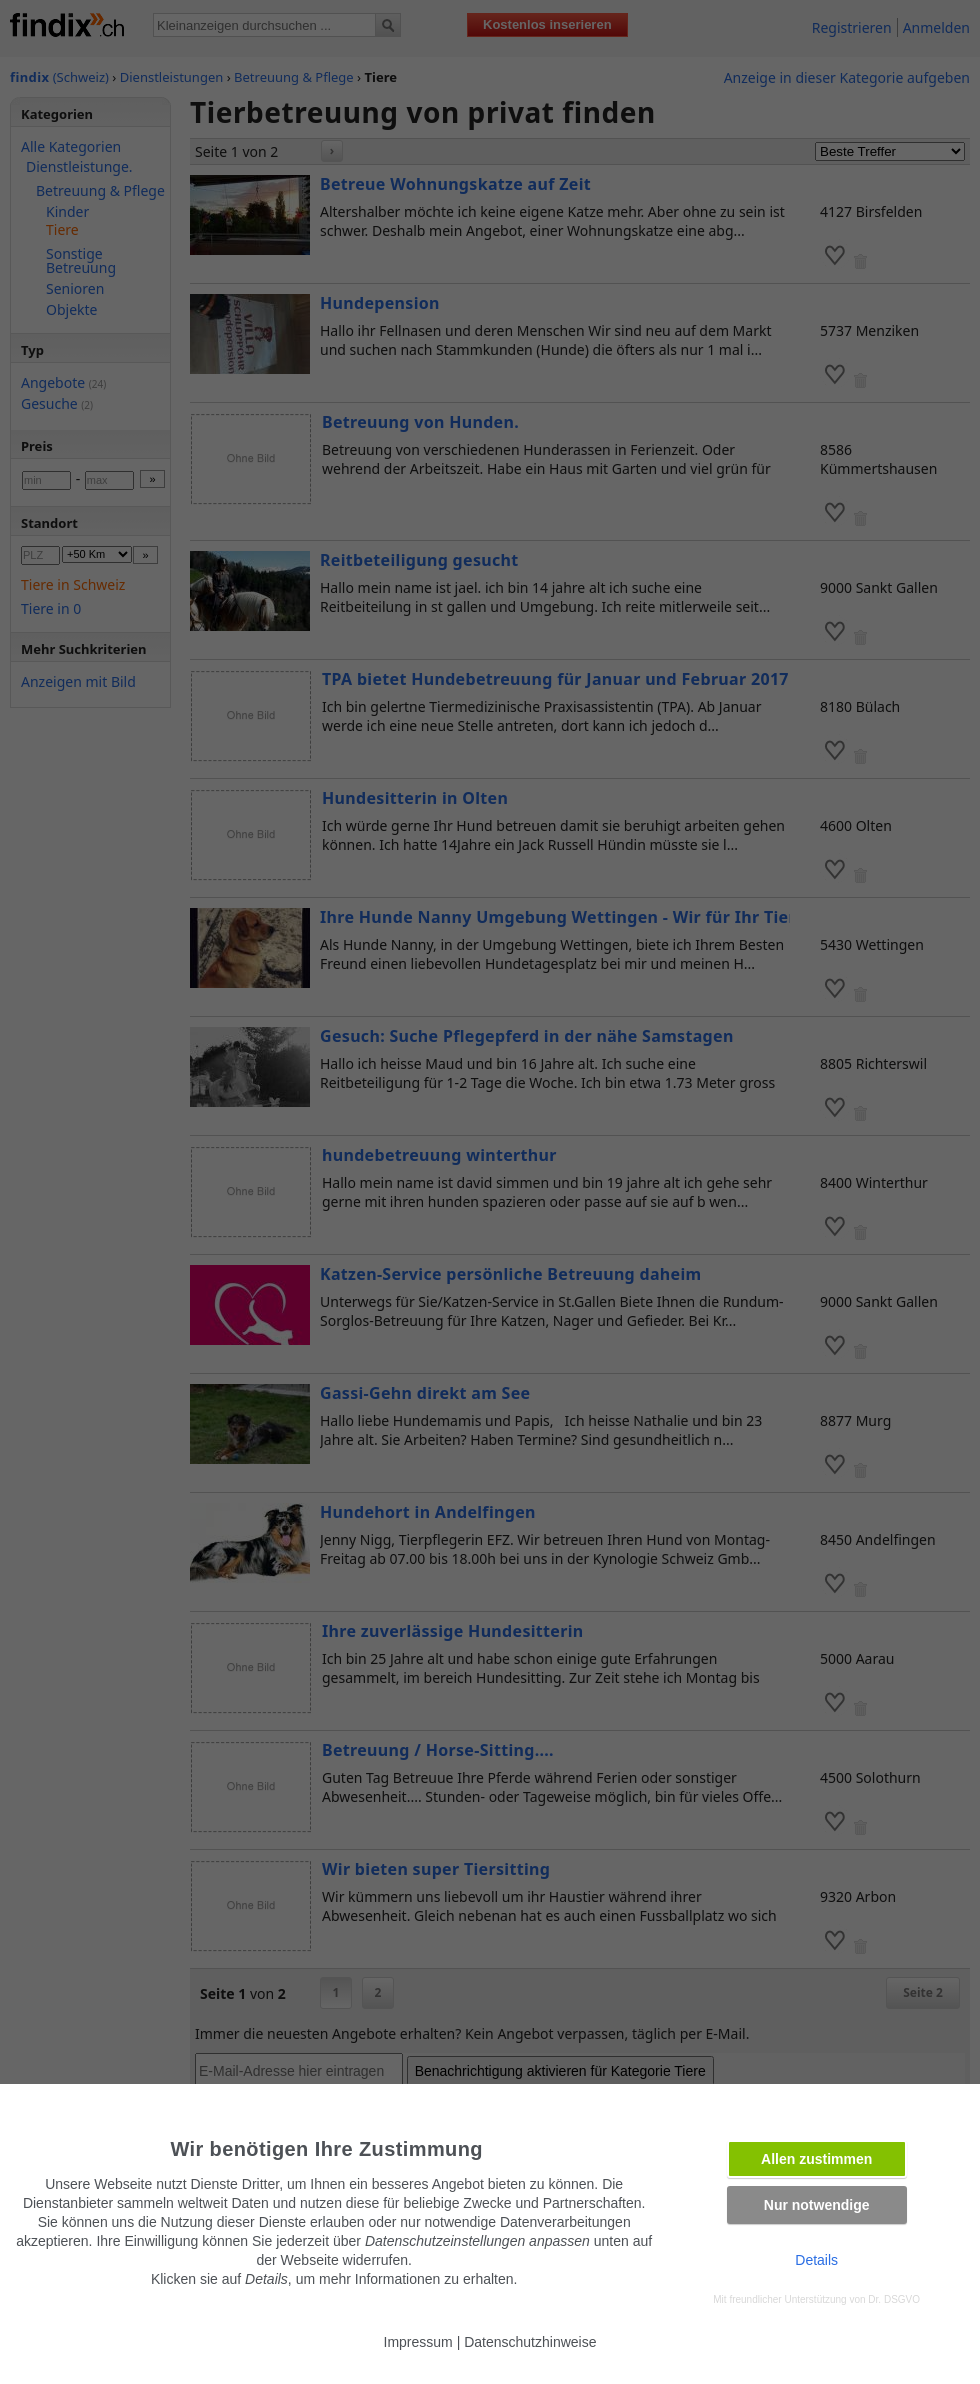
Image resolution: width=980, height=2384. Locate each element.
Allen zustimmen (816, 2159)
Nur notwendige (817, 2205)
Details (816, 2260)
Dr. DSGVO (894, 2299)
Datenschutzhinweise (530, 2342)
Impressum (418, 2342)
